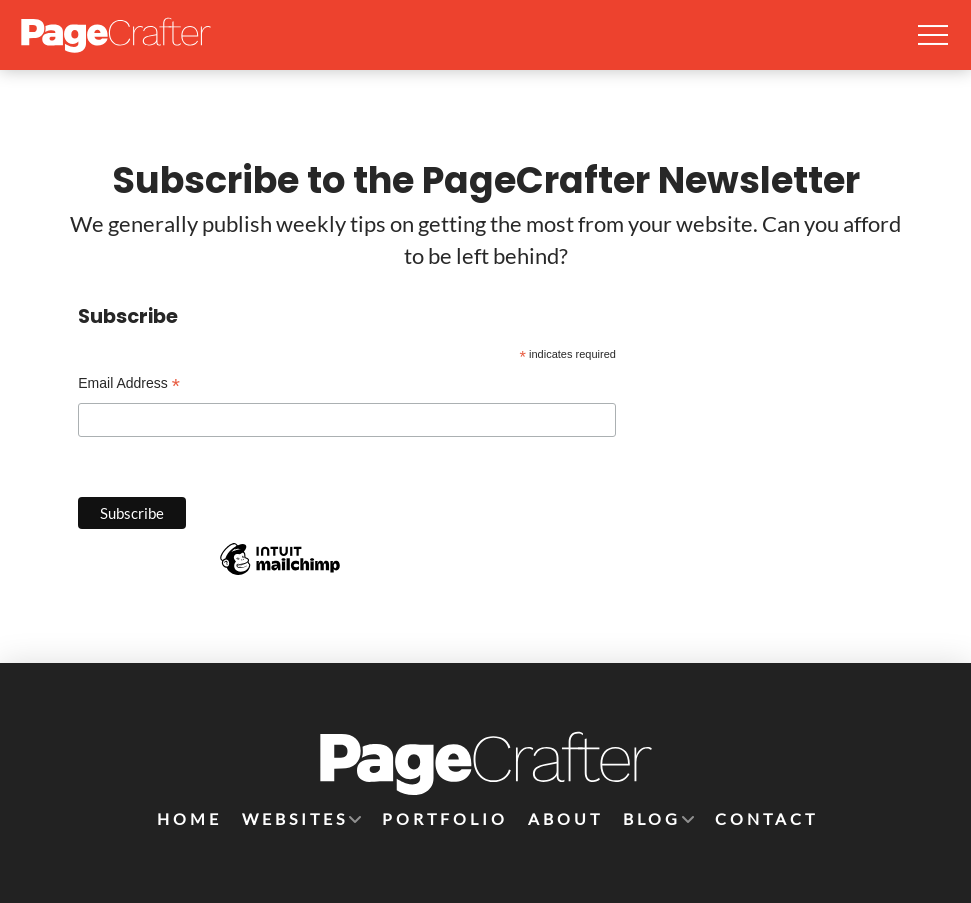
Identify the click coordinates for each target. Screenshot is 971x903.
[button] (933, 35)
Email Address (129, 385)
